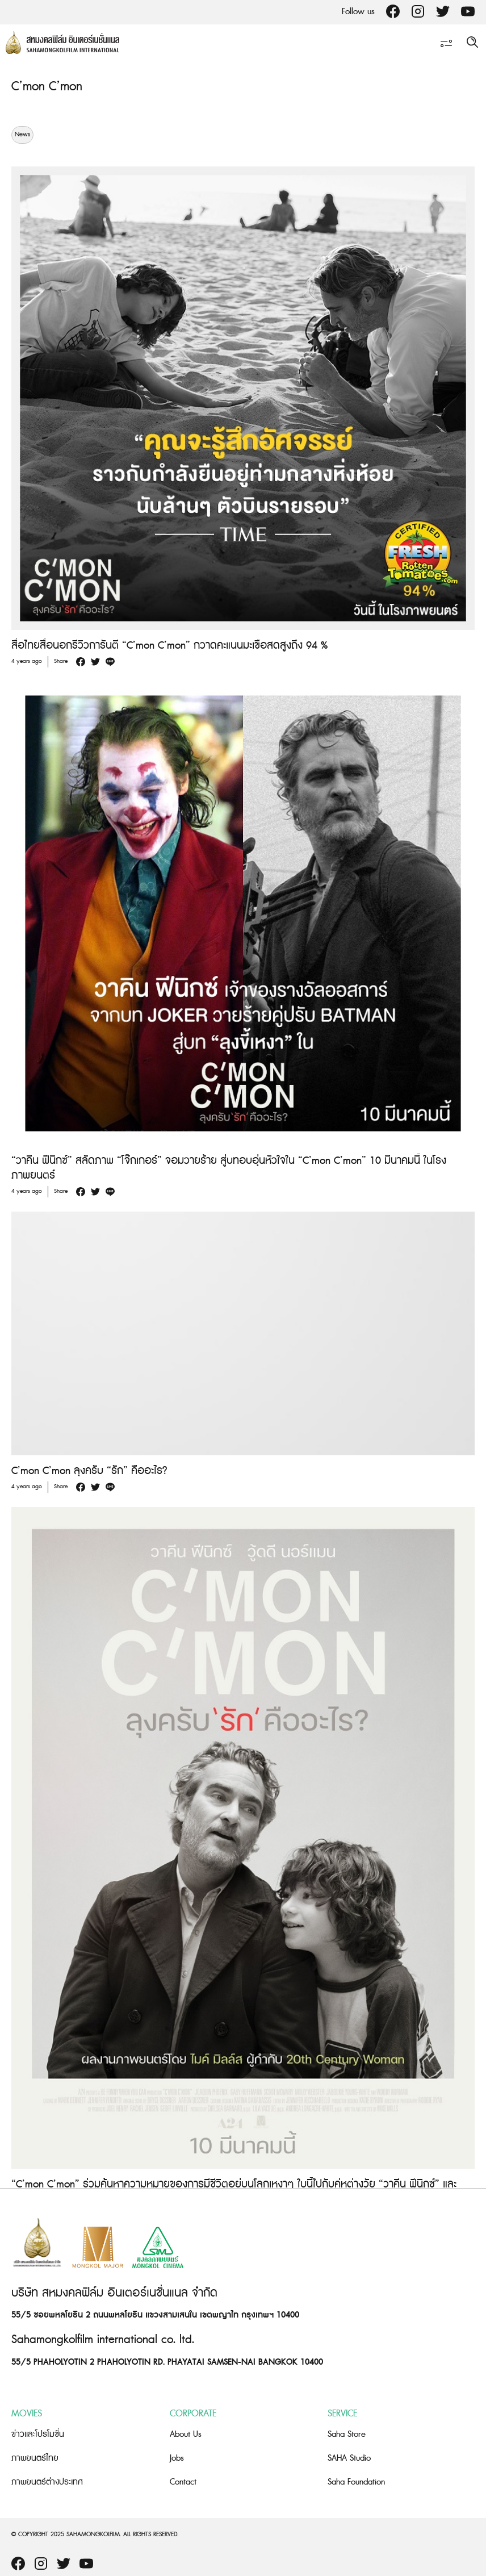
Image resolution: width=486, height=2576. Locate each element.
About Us (186, 2434)
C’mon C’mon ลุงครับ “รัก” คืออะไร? (89, 1471)
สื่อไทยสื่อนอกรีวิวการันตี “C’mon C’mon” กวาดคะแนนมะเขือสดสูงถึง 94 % (169, 645)
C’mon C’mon (46, 87)
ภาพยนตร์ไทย (34, 2458)
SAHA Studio (349, 2458)
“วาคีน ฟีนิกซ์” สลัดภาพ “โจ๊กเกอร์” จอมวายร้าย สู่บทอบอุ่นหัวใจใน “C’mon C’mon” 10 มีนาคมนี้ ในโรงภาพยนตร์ (228, 1168)
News (22, 135)
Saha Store (347, 2434)
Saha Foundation (356, 2482)
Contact (183, 2482)
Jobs (177, 2458)
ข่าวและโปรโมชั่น (37, 2434)
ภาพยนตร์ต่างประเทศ (47, 2482)
